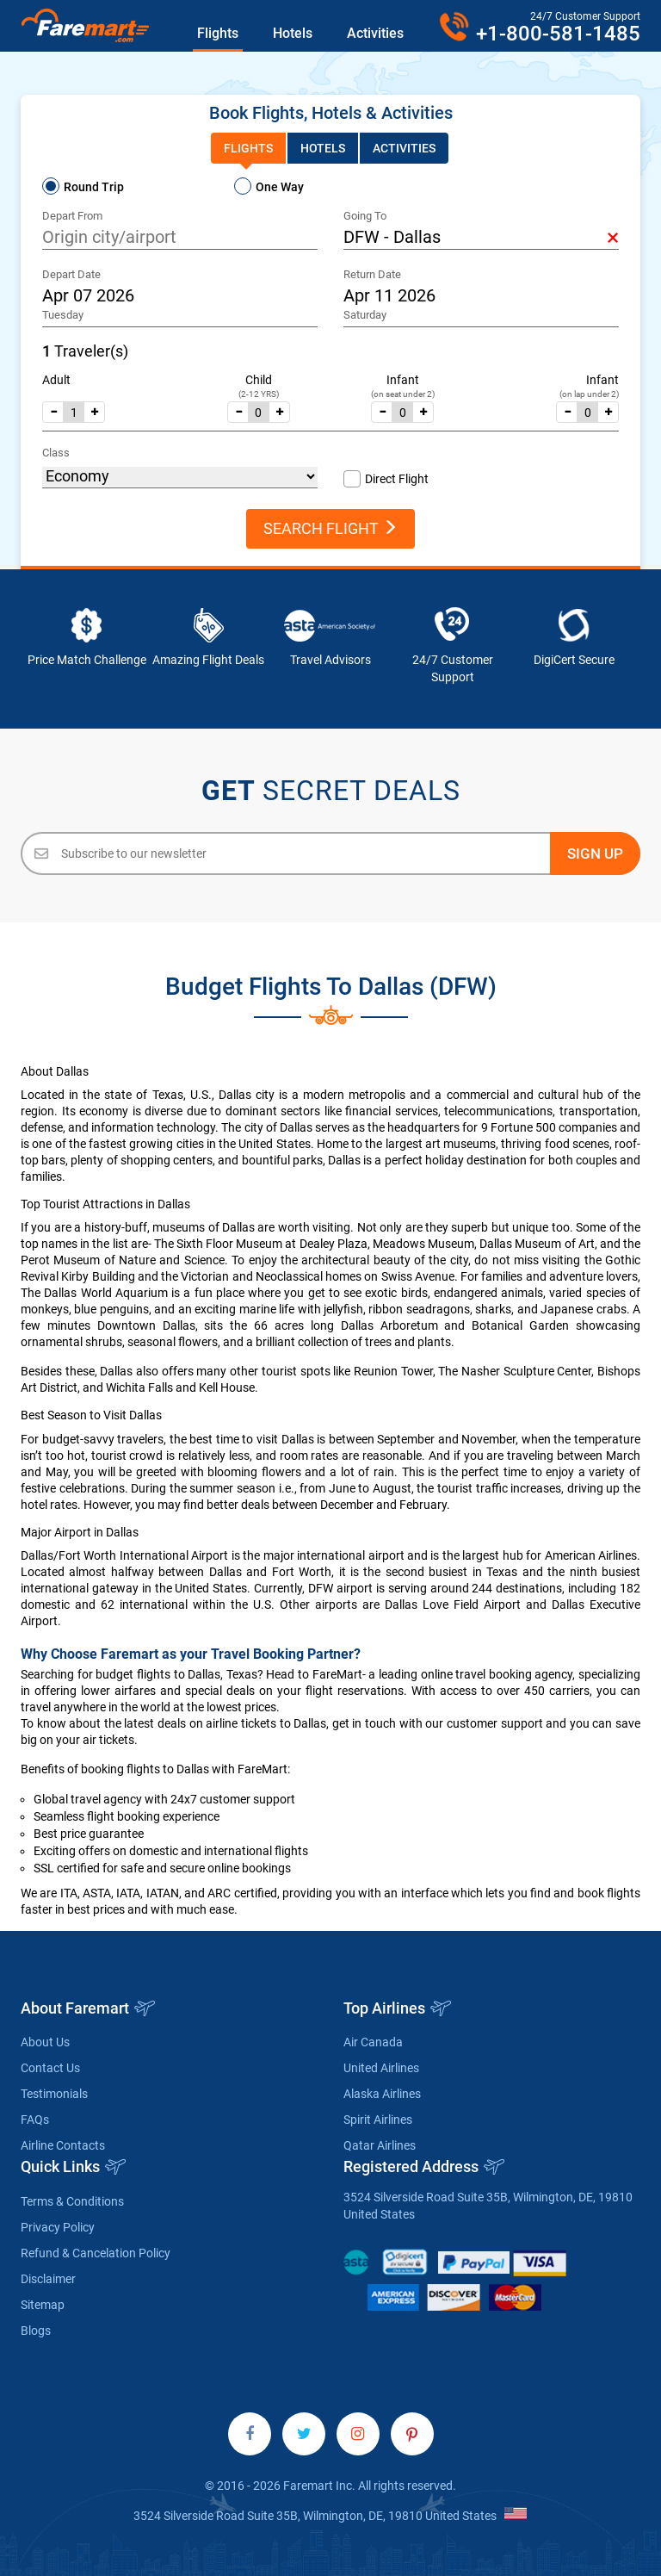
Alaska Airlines (382, 2094)
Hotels (292, 33)
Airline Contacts (63, 2145)
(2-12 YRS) (258, 394)
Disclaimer (48, 2279)
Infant (402, 380)
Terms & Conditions (72, 2201)
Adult (56, 380)
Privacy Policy (58, 2227)
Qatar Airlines (379, 2145)
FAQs (35, 2119)
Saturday (364, 314)
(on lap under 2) (589, 394)
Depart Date (71, 274)
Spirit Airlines (377, 2119)
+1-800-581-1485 (558, 33)
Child (258, 380)
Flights (217, 33)
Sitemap (43, 2305)
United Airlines (381, 2068)
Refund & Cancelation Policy (95, 2253)
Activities (375, 33)
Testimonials (54, 2094)
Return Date (372, 274)
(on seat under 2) (403, 394)
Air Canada (373, 2042)
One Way (280, 187)
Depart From (72, 215)
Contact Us (50, 2068)
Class (56, 452)
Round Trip (94, 187)
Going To (364, 215)
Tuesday (62, 314)
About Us (45, 2042)
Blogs (36, 2330)
